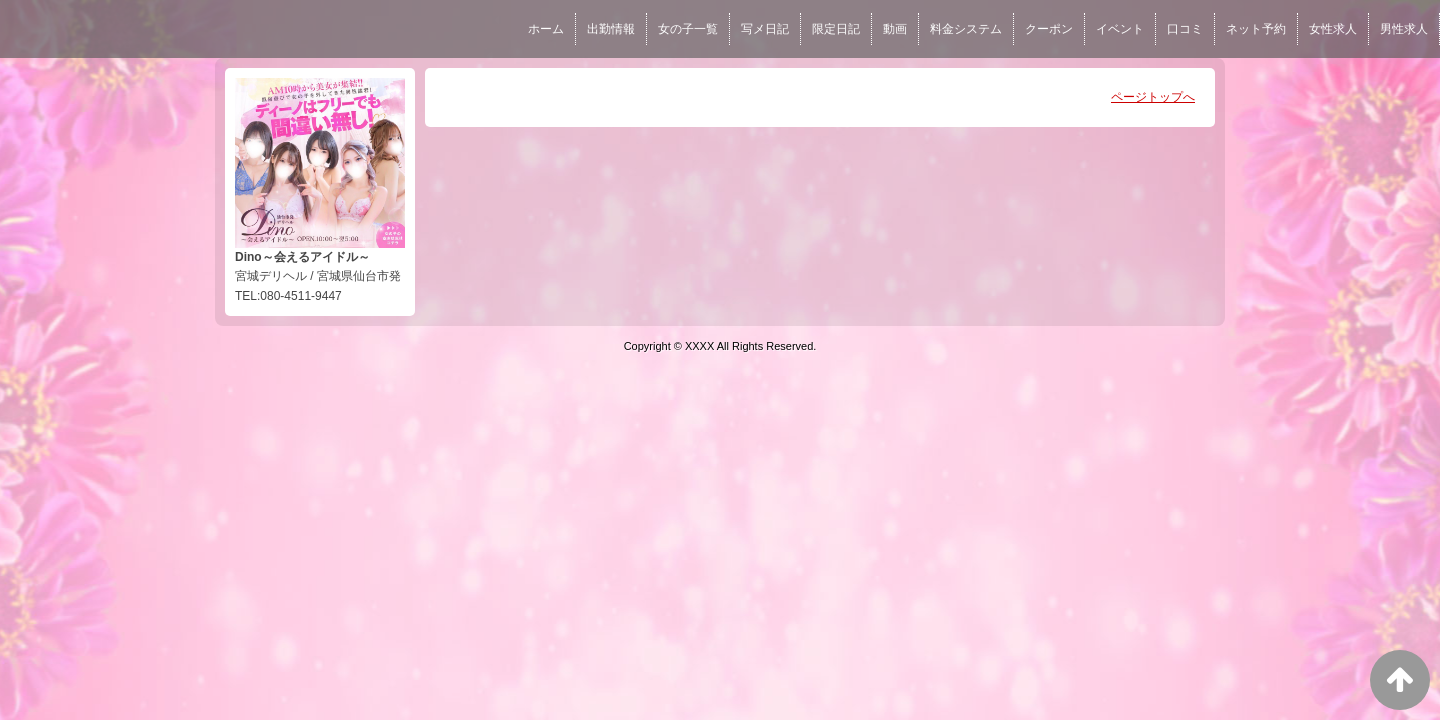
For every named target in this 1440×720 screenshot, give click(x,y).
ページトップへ (1153, 97)
